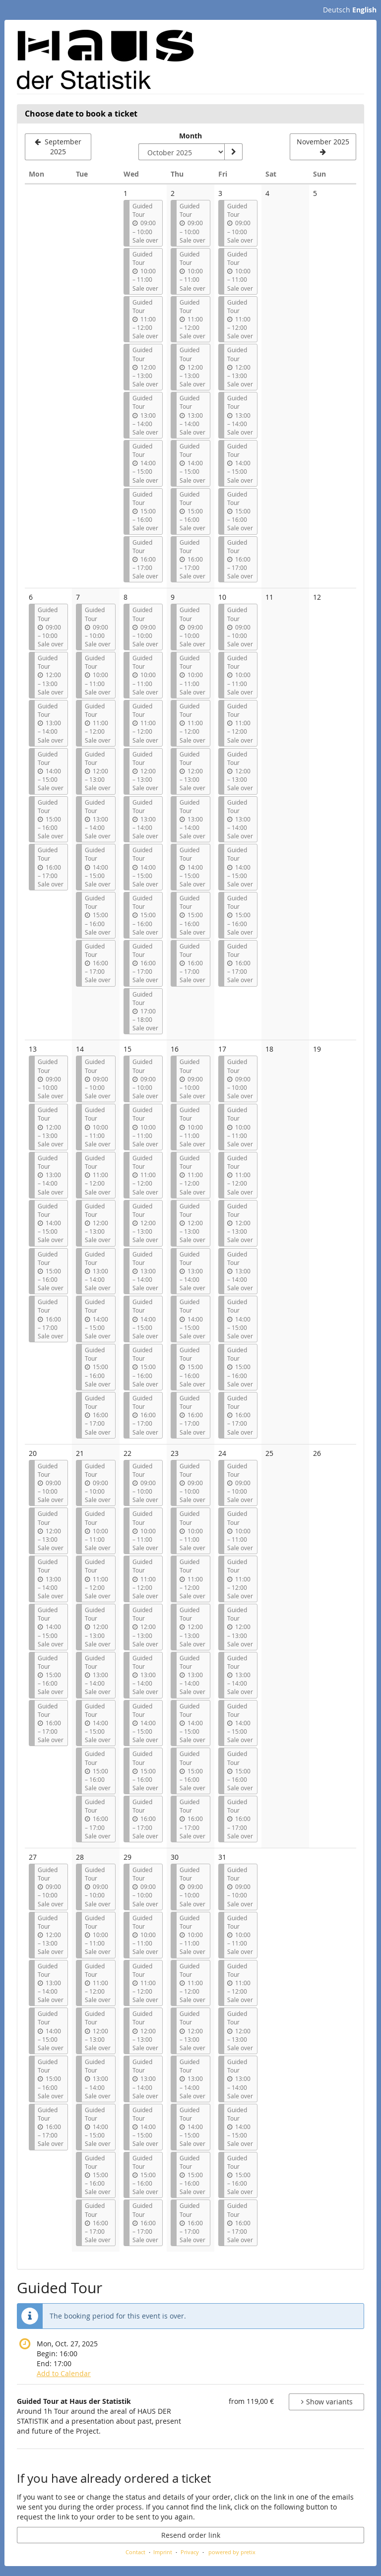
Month (190, 135)
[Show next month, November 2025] (323, 146)
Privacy (190, 2552)
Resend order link (190, 2535)
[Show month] (233, 151)
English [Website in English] (364, 9)
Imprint (162, 2552)
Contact (135, 2552)
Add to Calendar (64, 2373)
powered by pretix (231, 2552)
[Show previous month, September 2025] (58, 146)
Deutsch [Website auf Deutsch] (336, 9)
